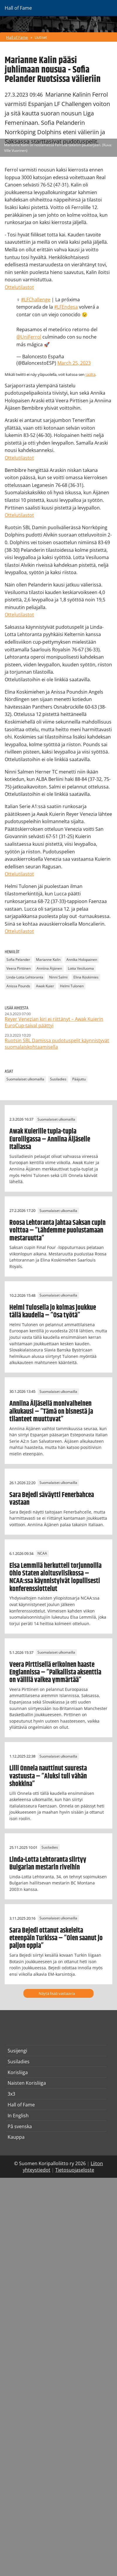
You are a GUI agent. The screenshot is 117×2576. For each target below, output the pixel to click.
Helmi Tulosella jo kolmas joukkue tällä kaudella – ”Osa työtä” (52, 1311)
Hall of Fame (17, 37)
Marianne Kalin (48, 959)
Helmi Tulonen (72, 986)
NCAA (42, 1553)
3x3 (11, 2094)
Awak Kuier (45, 986)
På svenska (20, 2126)
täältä (90, 374)
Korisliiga (18, 2072)
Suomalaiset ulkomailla (25, 1079)
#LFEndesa (66, 307)
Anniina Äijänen (49, 968)
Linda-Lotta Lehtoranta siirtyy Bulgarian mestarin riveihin (47, 1863)
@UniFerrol (28, 337)
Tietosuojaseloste (74, 2170)
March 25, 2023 (74, 363)
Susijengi (17, 2050)
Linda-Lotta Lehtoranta (24, 977)
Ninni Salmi (58, 977)
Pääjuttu (79, 1079)
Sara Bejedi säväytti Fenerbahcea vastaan (51, 1499)
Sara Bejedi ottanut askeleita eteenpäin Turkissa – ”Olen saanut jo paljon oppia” (56, 1938)
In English (18, 2115)
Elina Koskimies (86, 977)
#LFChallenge (35, 299)
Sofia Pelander (18, 959)
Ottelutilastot (19, 287)
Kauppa (16, 2137)
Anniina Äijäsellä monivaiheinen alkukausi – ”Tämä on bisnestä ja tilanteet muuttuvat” (51, 1411)
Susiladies (58, 1079)
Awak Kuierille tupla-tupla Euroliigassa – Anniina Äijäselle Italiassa (49, 1139)
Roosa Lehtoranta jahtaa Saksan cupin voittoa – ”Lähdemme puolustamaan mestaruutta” (57, 1231)
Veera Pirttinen (18, 968)
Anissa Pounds (18, 986)
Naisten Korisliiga (27, 2083)
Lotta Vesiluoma (81, 968)
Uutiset (41, 37)
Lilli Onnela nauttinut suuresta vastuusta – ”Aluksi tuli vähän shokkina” (48, 1776)
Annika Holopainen (81, 959)
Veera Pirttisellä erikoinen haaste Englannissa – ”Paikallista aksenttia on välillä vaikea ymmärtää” (55, 1672)
